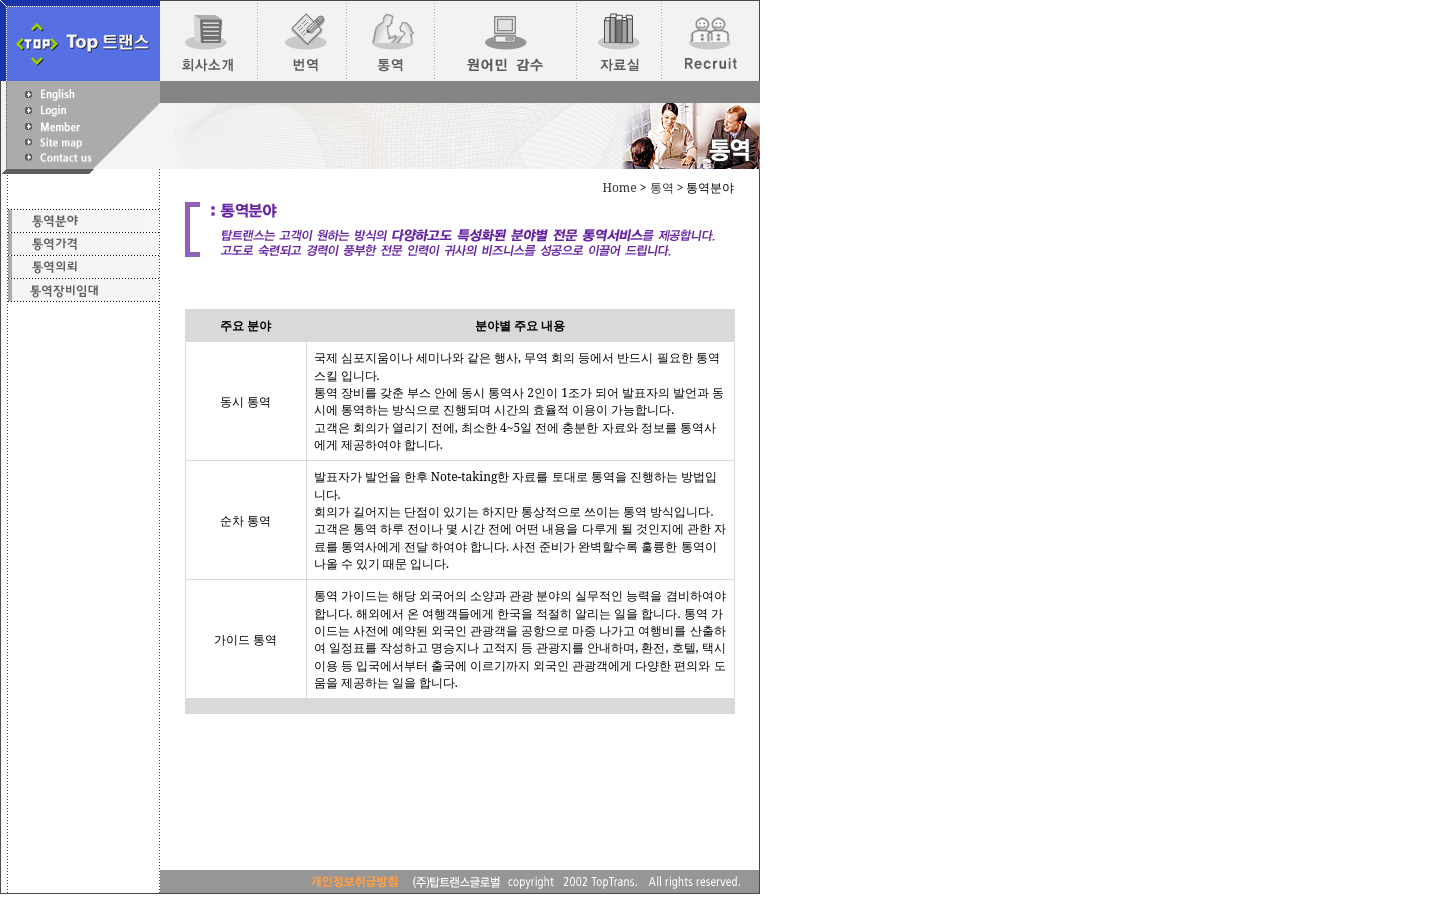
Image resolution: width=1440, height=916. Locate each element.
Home (619, 187)
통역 (662, 187)
